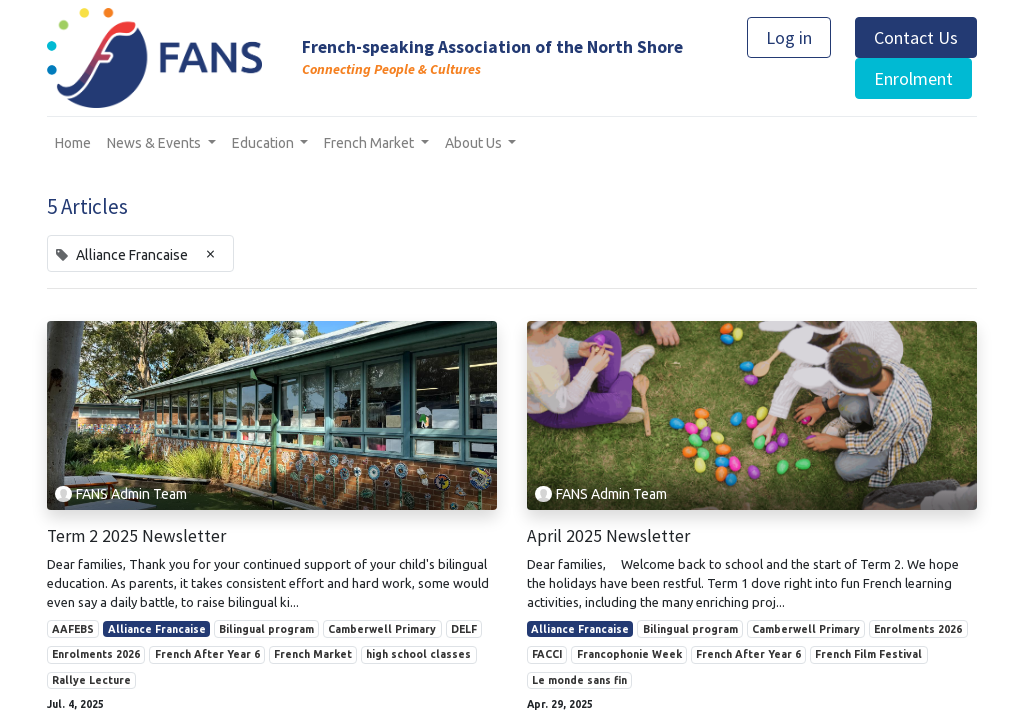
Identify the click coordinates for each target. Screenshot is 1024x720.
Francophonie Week (629, 654)
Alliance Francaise (157, 629)
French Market (313, 654)
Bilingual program (266, 629)
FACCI (547, 654)
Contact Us (916, 37)
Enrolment (913, 78)
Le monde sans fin (579, 680)
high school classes (418, 654)
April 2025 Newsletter (608, 536)
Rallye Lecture (91, 680)
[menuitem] (73, 143)
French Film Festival (868, 654)
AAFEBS (73, 629)
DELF (464, 629)
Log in (789, 37)
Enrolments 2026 (96, 654)
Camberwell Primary (382, 629)
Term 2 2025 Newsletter (136, 536)
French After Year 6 (207, 654)
